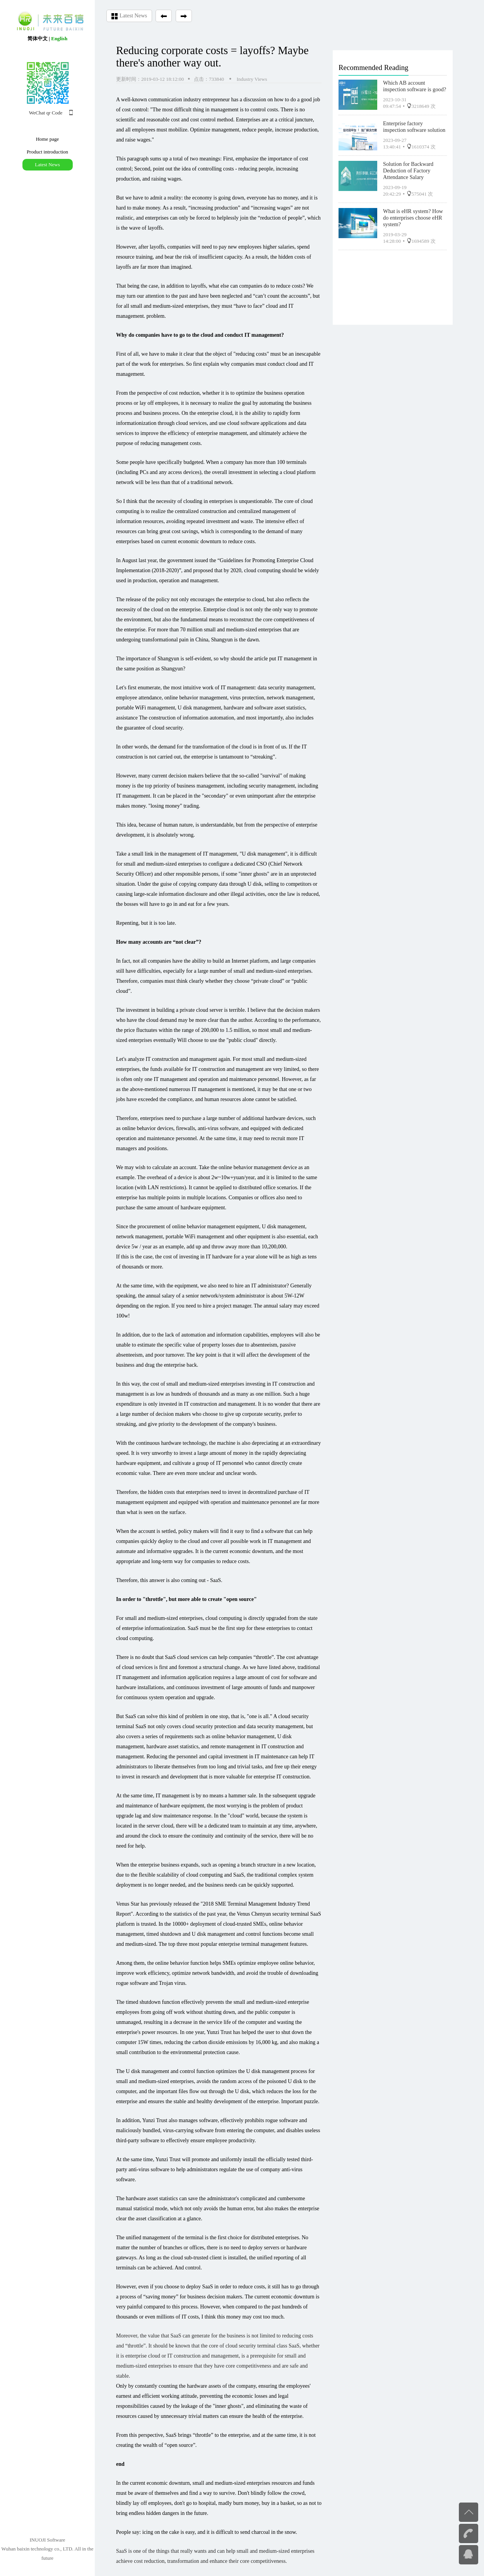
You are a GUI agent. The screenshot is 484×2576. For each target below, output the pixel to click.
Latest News (47, 164)
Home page (47, 139)
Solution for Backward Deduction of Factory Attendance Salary (408, 169)
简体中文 (37, 38)
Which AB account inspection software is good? (414, 84)
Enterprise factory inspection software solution (414, 125)
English (59, 38)
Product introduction (47, 152)
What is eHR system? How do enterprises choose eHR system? (413, 216)
